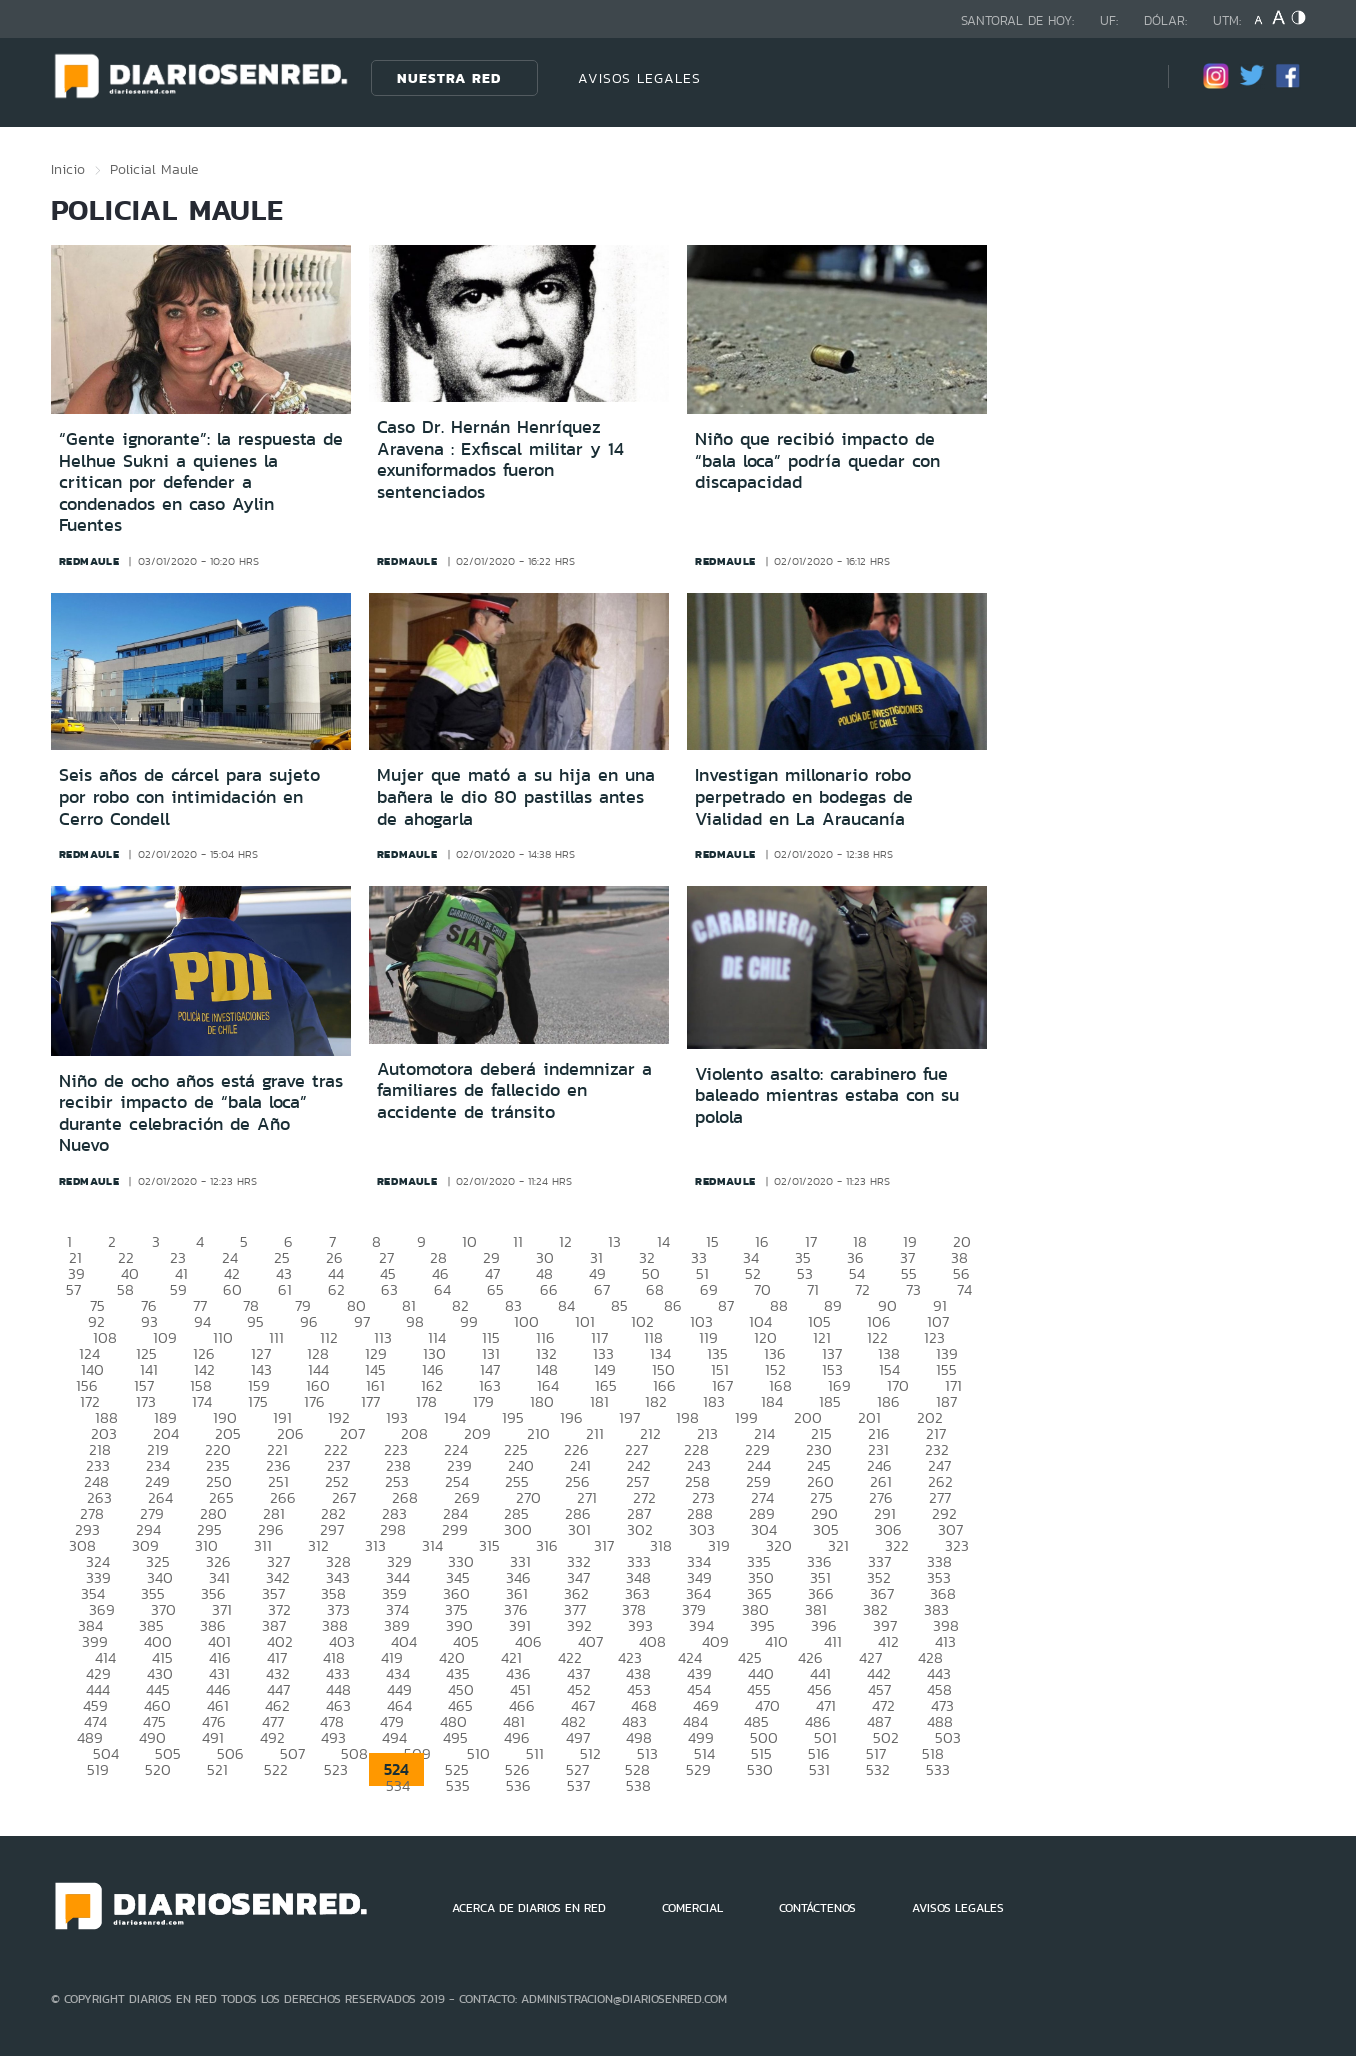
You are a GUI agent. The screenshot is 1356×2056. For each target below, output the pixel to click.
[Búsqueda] (1123, 77)
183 (714, 1401)
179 (483, 1401)
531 (819, 1769)
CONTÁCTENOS (817, 1908)
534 (398, 1785)
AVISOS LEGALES (639, 78)
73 (913, 1289)
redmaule (89, 561)
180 (542, 1401)
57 (73, 1289)
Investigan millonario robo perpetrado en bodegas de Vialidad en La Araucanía (804, 796)
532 (878, 1769)
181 (599, 1401)
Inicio (68, 169)
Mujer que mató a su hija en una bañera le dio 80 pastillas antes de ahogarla (516, 796)
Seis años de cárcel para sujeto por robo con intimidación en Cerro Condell (189, 796)
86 (673, 1305)
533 (938, 1769)
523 (336, 1769)
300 (518, 1529)
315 (489, 1545)
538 (638, 1785)
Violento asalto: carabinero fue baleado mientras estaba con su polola (827, 1095)
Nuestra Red (449, 78)
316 (547, 1545)
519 (98, 1769)
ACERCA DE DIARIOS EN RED (529, 1908)
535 (458, 1785)
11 (518, 1241)
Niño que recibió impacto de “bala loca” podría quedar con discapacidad (817, 460)
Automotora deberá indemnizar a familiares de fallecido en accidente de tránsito (514, 1090)
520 (158, 1769)
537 (578, 1785)
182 (656, 1401)
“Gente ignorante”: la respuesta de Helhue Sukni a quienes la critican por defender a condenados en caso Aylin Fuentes (201, 482)
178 (426, 1401)
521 (217, 1769)
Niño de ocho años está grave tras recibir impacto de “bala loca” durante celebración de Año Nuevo (201, 1113)
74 (964, 1289)
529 (698, 1769)
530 (760, 1769)
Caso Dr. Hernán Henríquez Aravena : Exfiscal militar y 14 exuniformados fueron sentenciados (500, 459)
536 (518, 1785)
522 (276, 1769)
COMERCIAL (692, 1908)
